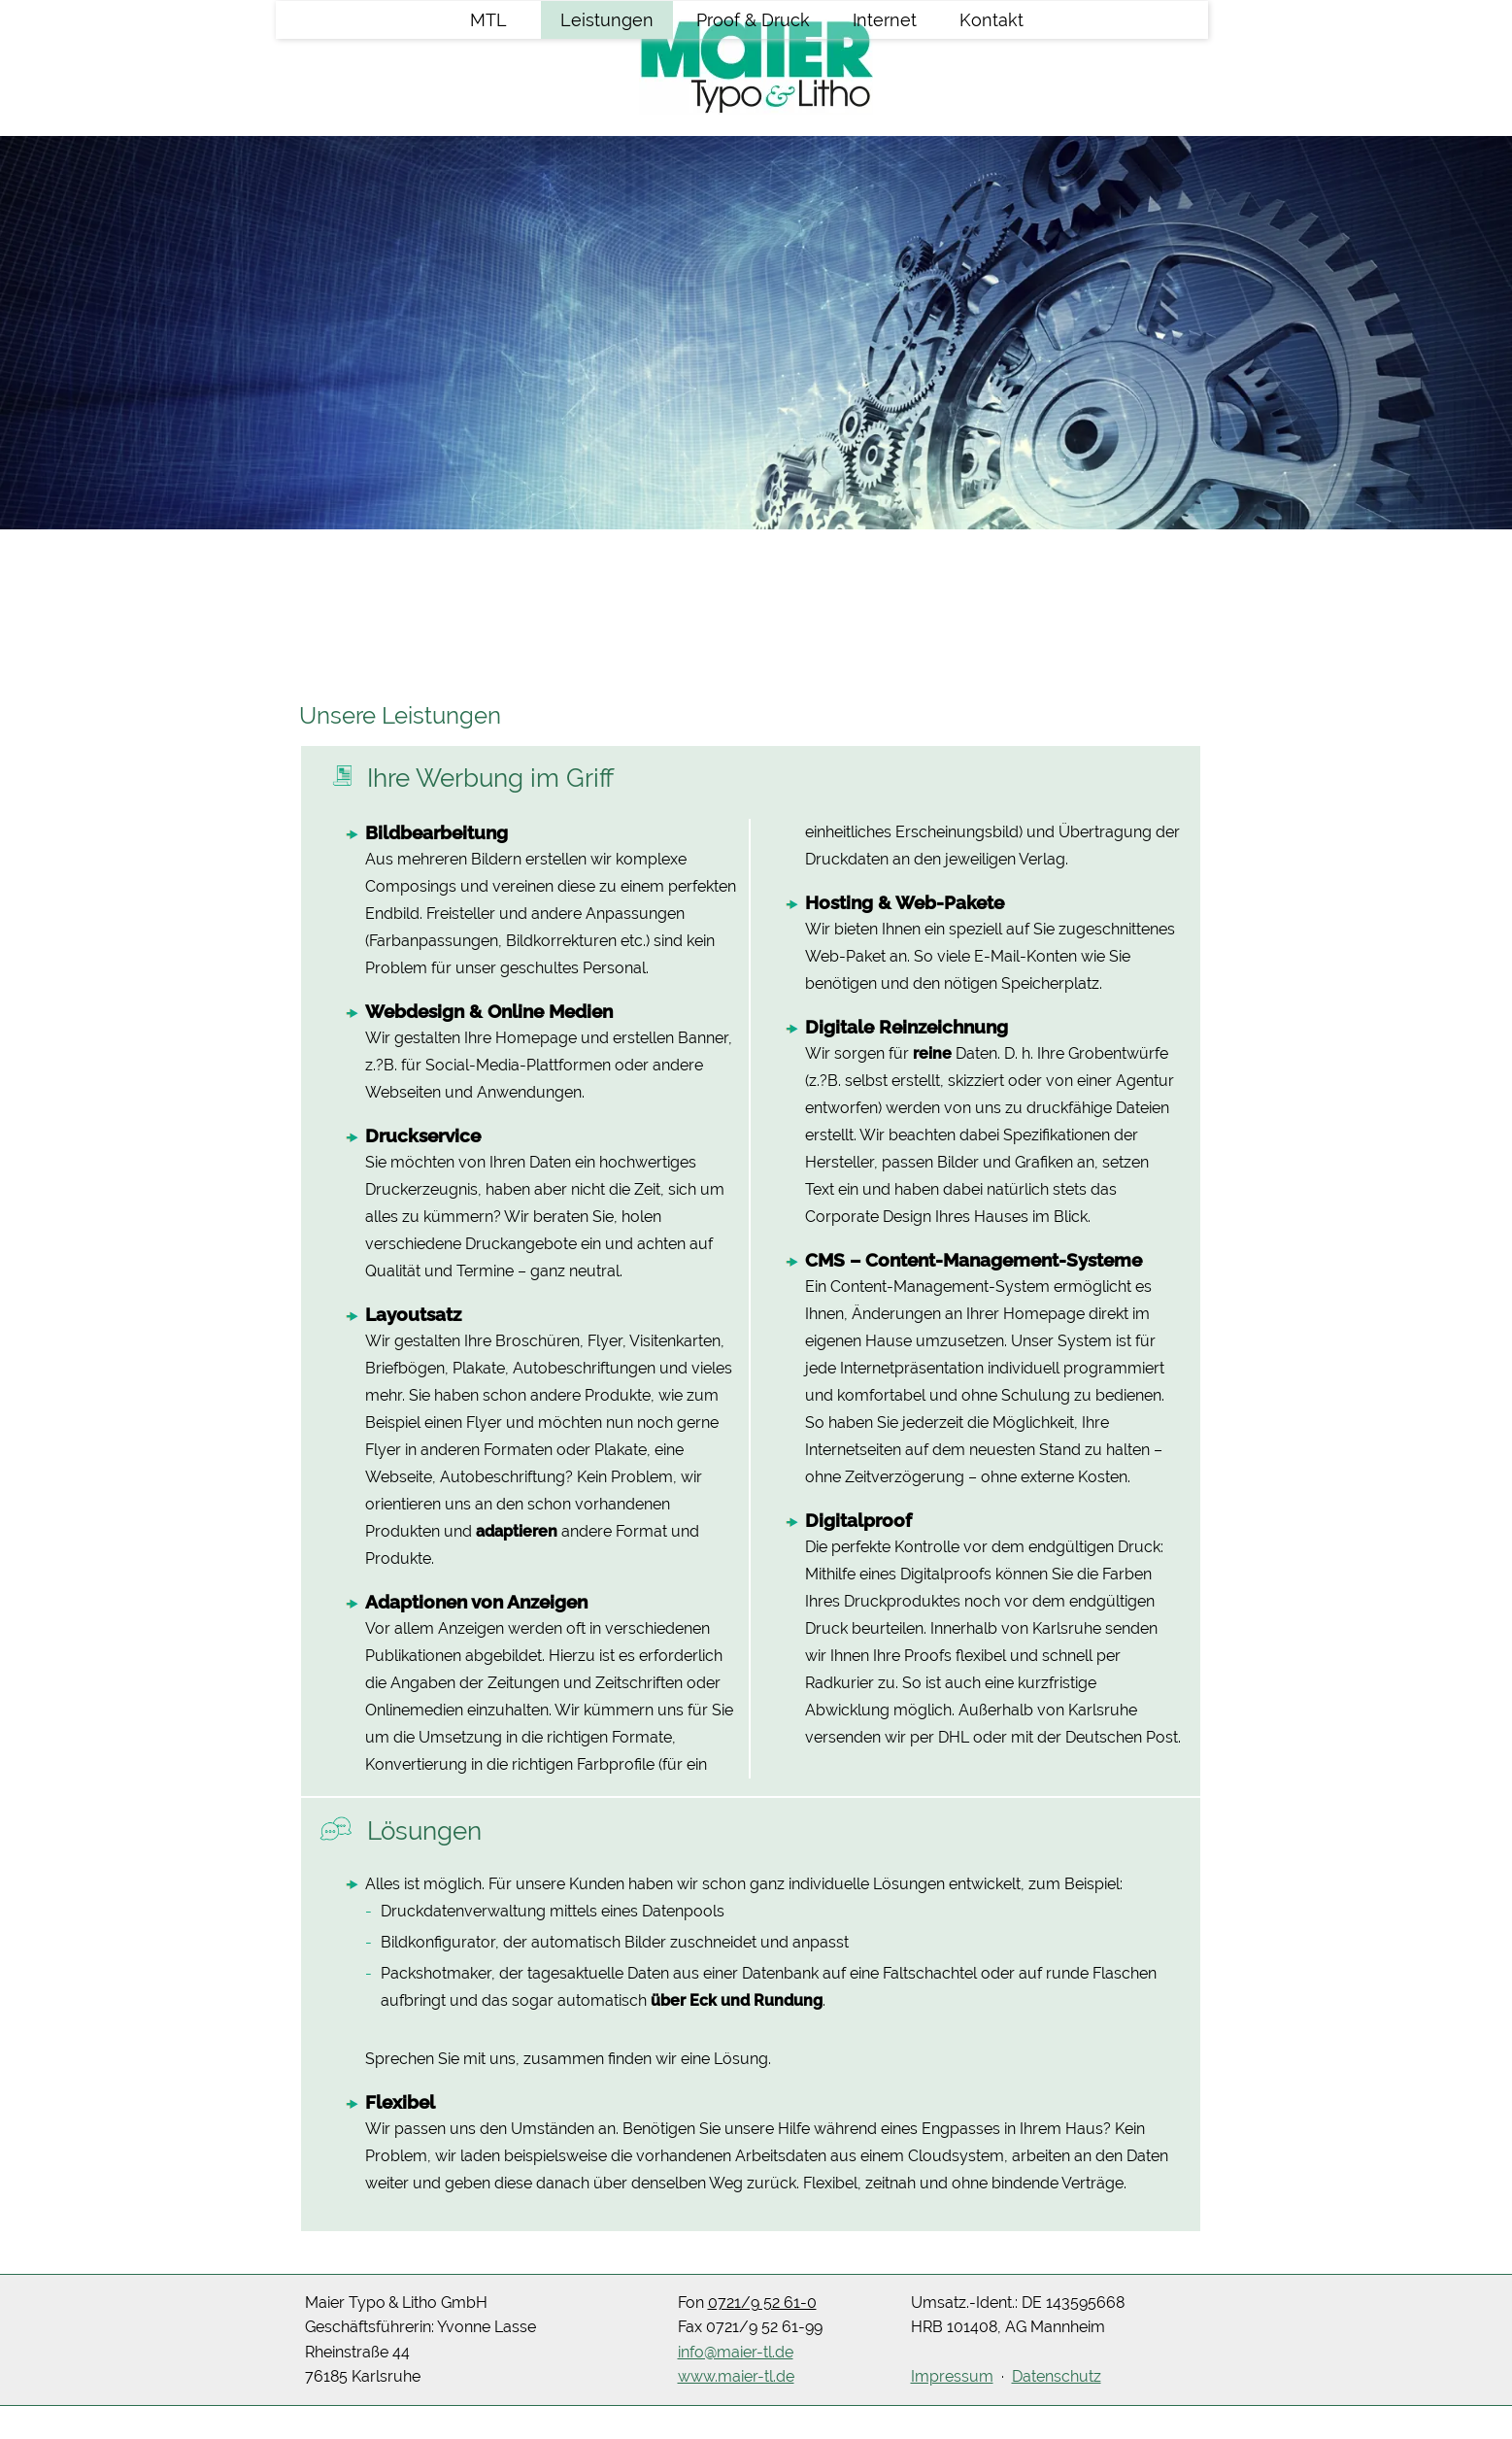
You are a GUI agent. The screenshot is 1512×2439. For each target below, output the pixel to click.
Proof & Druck (753, 144)
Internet (885, 144)
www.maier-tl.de (736, 2376)
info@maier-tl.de (735, 2352)
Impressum (952, 2376)
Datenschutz (1056, 2376)
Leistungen (607, 144)
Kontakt (991, 144)
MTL (488, 144)
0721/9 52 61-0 (762, 2302)
